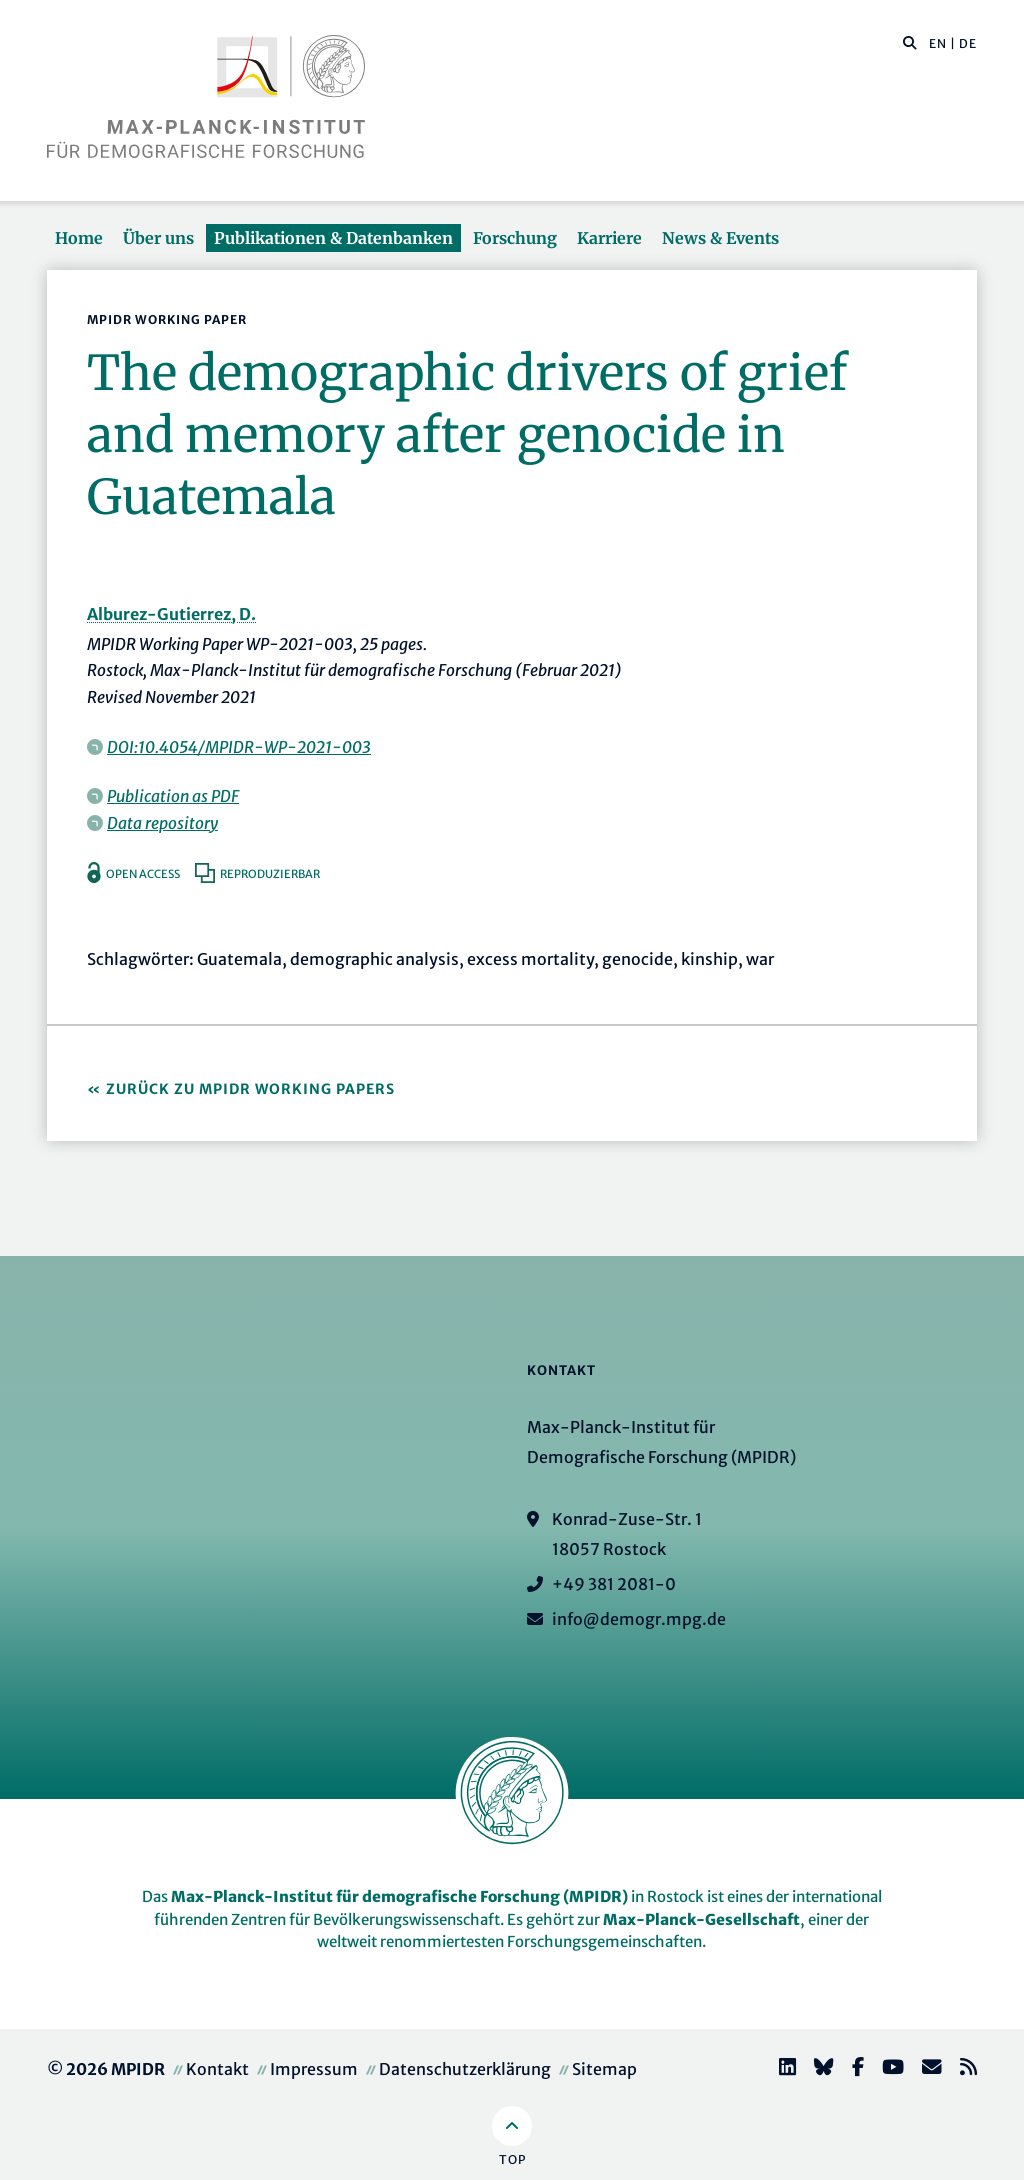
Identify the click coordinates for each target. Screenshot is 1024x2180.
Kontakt (217, 2069)
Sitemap (604, 2069)
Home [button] (79, 238)
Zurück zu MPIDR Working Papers (250, 1089)
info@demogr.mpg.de (639, 1619)
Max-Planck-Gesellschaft (701, 1919)
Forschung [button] (515, 238)
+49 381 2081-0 (614, 1584)
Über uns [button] (158, 238)
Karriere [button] (609, 238)
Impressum (314, 2069)
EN (938, 43)
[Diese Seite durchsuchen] (899, 44)
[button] (910, 42)
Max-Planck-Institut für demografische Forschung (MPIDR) (399, 1896)
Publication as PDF (173, 796)
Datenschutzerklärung (465, 2069)
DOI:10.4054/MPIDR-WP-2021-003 (239, 747)
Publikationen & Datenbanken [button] (333, 238)
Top (512, 2159)
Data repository (162, 823)
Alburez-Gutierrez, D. (171, 614)
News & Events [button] (720, 238)
